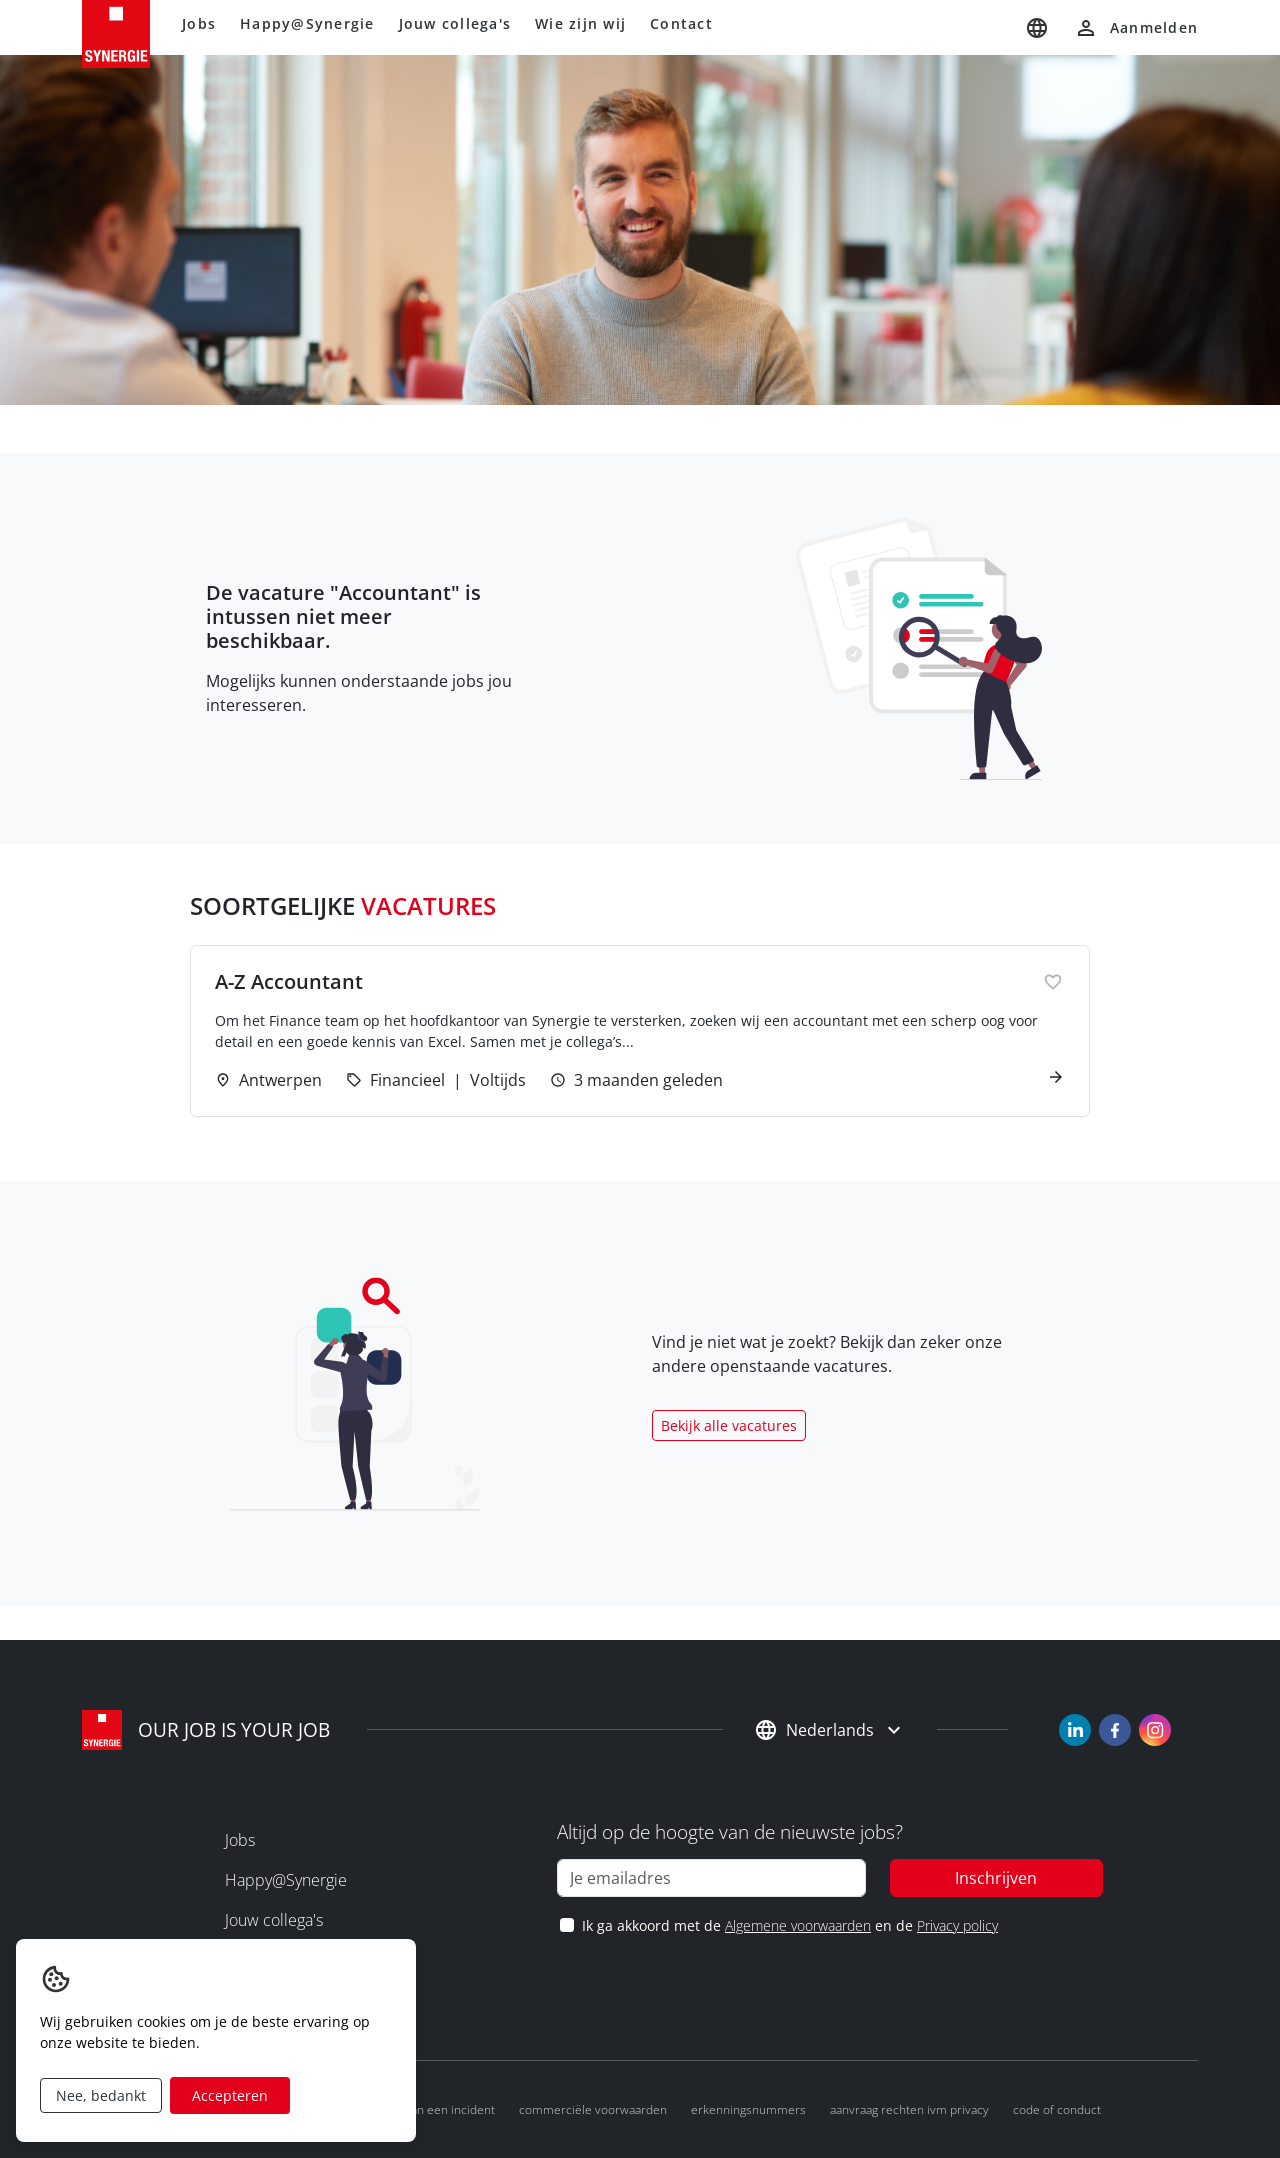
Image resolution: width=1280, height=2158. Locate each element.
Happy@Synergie (307, 23)
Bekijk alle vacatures (729, 1425)
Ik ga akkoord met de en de (789, 1925)
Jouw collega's (455, 23)
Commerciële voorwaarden (593, 2109)
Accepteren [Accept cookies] (230, 2095)
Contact (681, 23)
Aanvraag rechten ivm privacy (909, 2109)
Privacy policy (957, 1925)
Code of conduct (1057, 2109)
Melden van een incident (427, 2109)
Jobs (199, 23)
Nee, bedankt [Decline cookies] (101, 2095)
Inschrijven (996, 1878)
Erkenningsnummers (748, 2109)
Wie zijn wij (580, 23)
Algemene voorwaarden (798, 1925)
